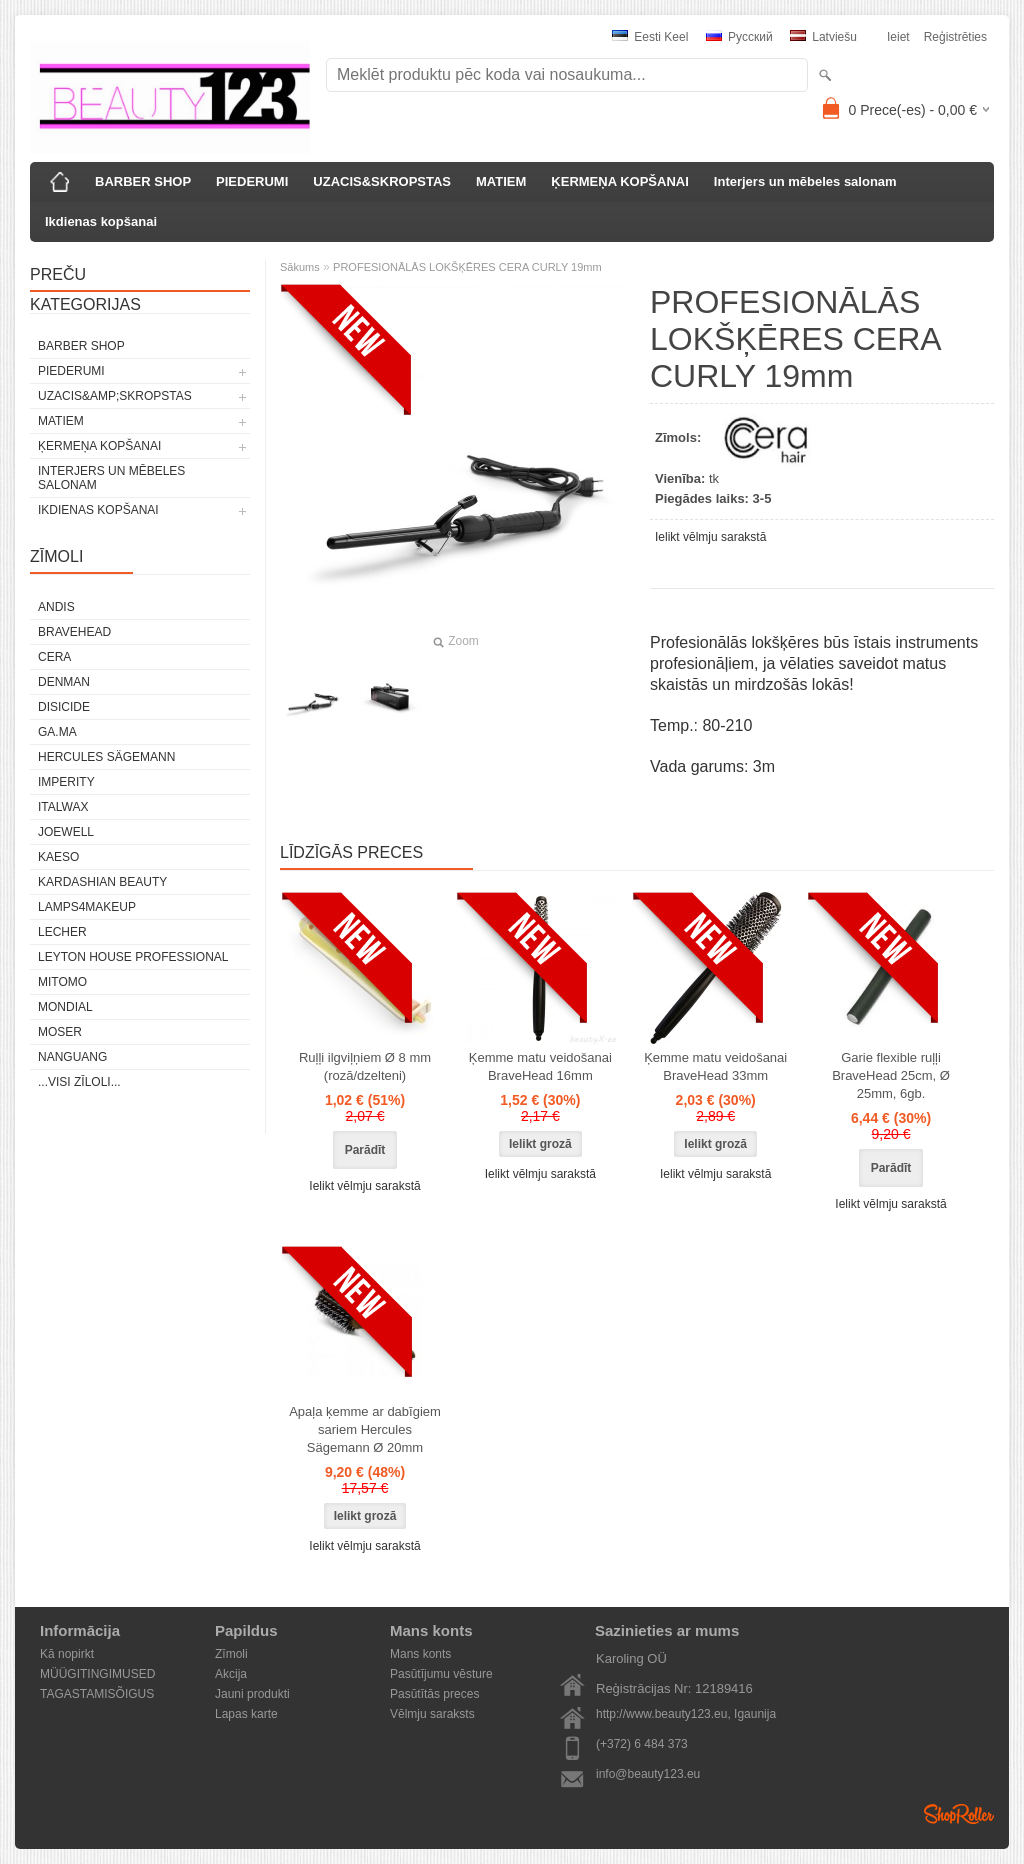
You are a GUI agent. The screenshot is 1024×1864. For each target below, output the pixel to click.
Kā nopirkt (67, 1654)
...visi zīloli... (79, 1082)
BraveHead (74, 632)
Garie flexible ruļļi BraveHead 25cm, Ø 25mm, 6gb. (891, 1075)
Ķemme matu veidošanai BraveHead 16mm (540, 1066)
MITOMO (62, 982)
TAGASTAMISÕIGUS (97, 1694)
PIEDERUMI (252, 181)
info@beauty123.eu (648, 1774)
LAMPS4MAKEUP (87, 907)
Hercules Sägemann (106, 757)
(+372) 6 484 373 (642, 1744)
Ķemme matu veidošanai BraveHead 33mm (715, 1066)
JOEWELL (66, 832)
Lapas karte (246, 1714)
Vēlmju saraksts (432, 1714)
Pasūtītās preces (434, 1694)
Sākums (300, 267)
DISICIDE (64, 707)
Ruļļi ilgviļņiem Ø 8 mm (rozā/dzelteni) (365, 1066)
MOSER (60, 1032)
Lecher (62, 932)
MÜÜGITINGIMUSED (97, 1674)
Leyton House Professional (133, 957)
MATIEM (501, 181)
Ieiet (898, 37)
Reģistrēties (955, 37)
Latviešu (823, 37)
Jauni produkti (252, 1694)
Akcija (231, 1674)
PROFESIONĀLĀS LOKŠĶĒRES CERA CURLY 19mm (467, 267)
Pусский (739, 37)
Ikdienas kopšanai (101, 221)
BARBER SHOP (143, 181)
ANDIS (56, 607)
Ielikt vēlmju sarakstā (710, 537)
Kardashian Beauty (102, 882)
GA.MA (57, 732)
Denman (64, 682)
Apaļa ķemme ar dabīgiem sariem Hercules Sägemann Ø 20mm (365, 1429)
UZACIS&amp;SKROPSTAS (115, 396)
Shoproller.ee (959, 1814)
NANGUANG (72, 1057)
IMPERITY (66, 782)
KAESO (58, 857)
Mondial (65, 1007)
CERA (54, 657)
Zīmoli (231, 1654)
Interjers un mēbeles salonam (805, 181)
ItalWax (63, 807)
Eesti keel (650, 37)
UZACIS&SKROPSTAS (382, 181)
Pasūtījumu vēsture (441, 1674)
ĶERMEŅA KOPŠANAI (619, 181)
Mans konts (420, 1654)
